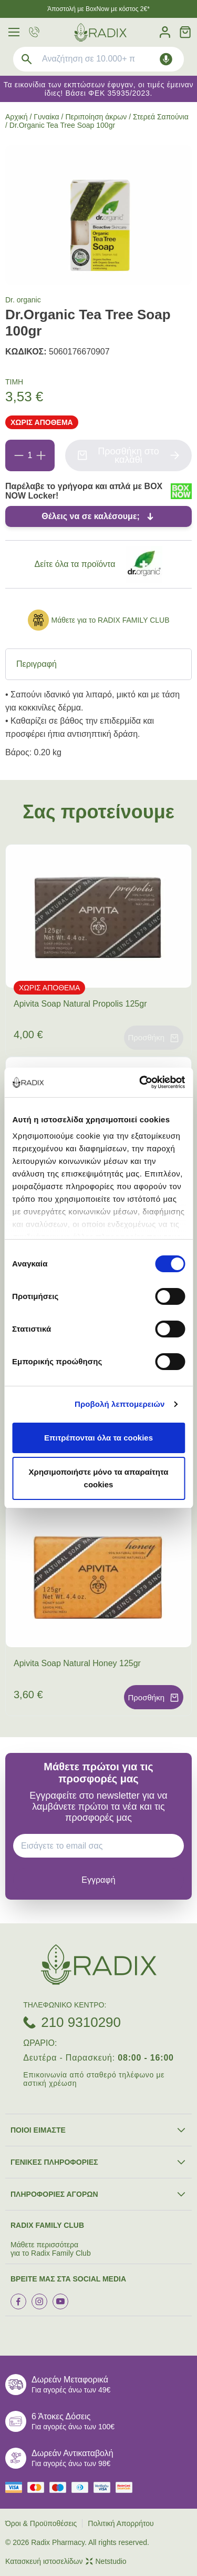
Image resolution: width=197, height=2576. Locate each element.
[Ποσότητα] (30, 455)
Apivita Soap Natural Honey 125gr (77, 1663)
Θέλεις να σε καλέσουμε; (91, 516)
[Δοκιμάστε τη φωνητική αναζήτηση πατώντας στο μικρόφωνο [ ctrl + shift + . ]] (166, 59)
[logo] (100, 32)
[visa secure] (105, 2487)
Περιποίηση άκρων (96, 117)
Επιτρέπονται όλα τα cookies (98, 1437)
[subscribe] (98, 1880)
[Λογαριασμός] (165, 32)
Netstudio (106, 2561)
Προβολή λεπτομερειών (120, 1403)
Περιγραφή (36, 664)
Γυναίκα (46, 117)
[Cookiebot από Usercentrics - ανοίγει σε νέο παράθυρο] (140, 1082)
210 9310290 (81, 2022)
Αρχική (16, 117)
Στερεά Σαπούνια (161, 117)
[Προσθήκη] (41, 455)
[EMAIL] (102, 1846)
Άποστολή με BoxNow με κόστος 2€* (98, 9)
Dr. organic (23, 300)
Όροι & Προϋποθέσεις (41, 2523)
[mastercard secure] (127, 2487)
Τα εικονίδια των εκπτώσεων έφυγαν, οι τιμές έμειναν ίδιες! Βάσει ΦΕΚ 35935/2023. (99, 88)
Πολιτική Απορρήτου (120, 2523)
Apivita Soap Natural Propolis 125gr (80, 1003)
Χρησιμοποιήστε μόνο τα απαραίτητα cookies (99, 1478)
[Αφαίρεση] (19, 455)
